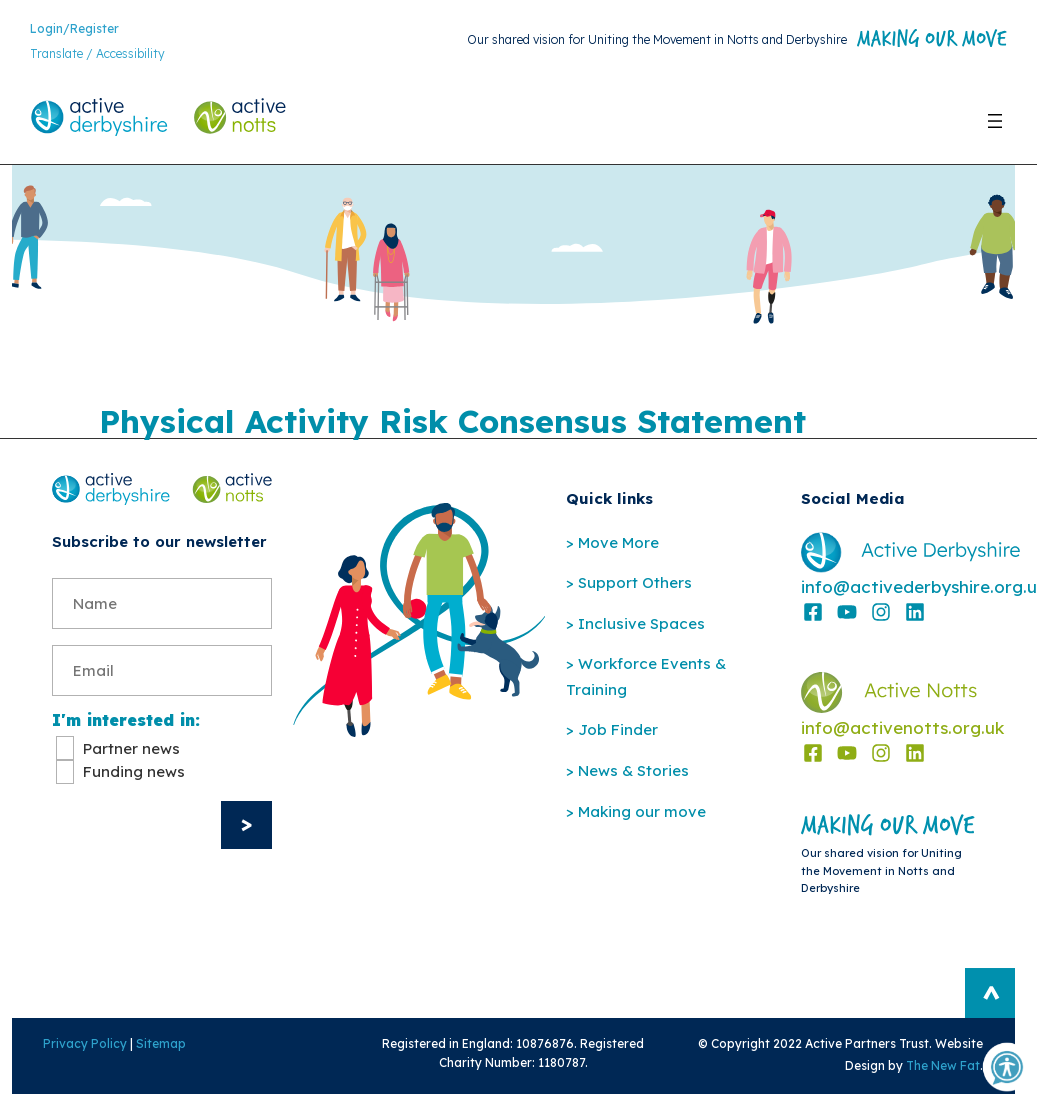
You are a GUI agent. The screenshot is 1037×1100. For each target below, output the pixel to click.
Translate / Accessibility (97, 55)
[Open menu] (995, 122)
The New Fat (951, 1069)
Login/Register (74, 29)
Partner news (131, 752)
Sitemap (154, 1047)
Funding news (134, 775)
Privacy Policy (78, 1047)
